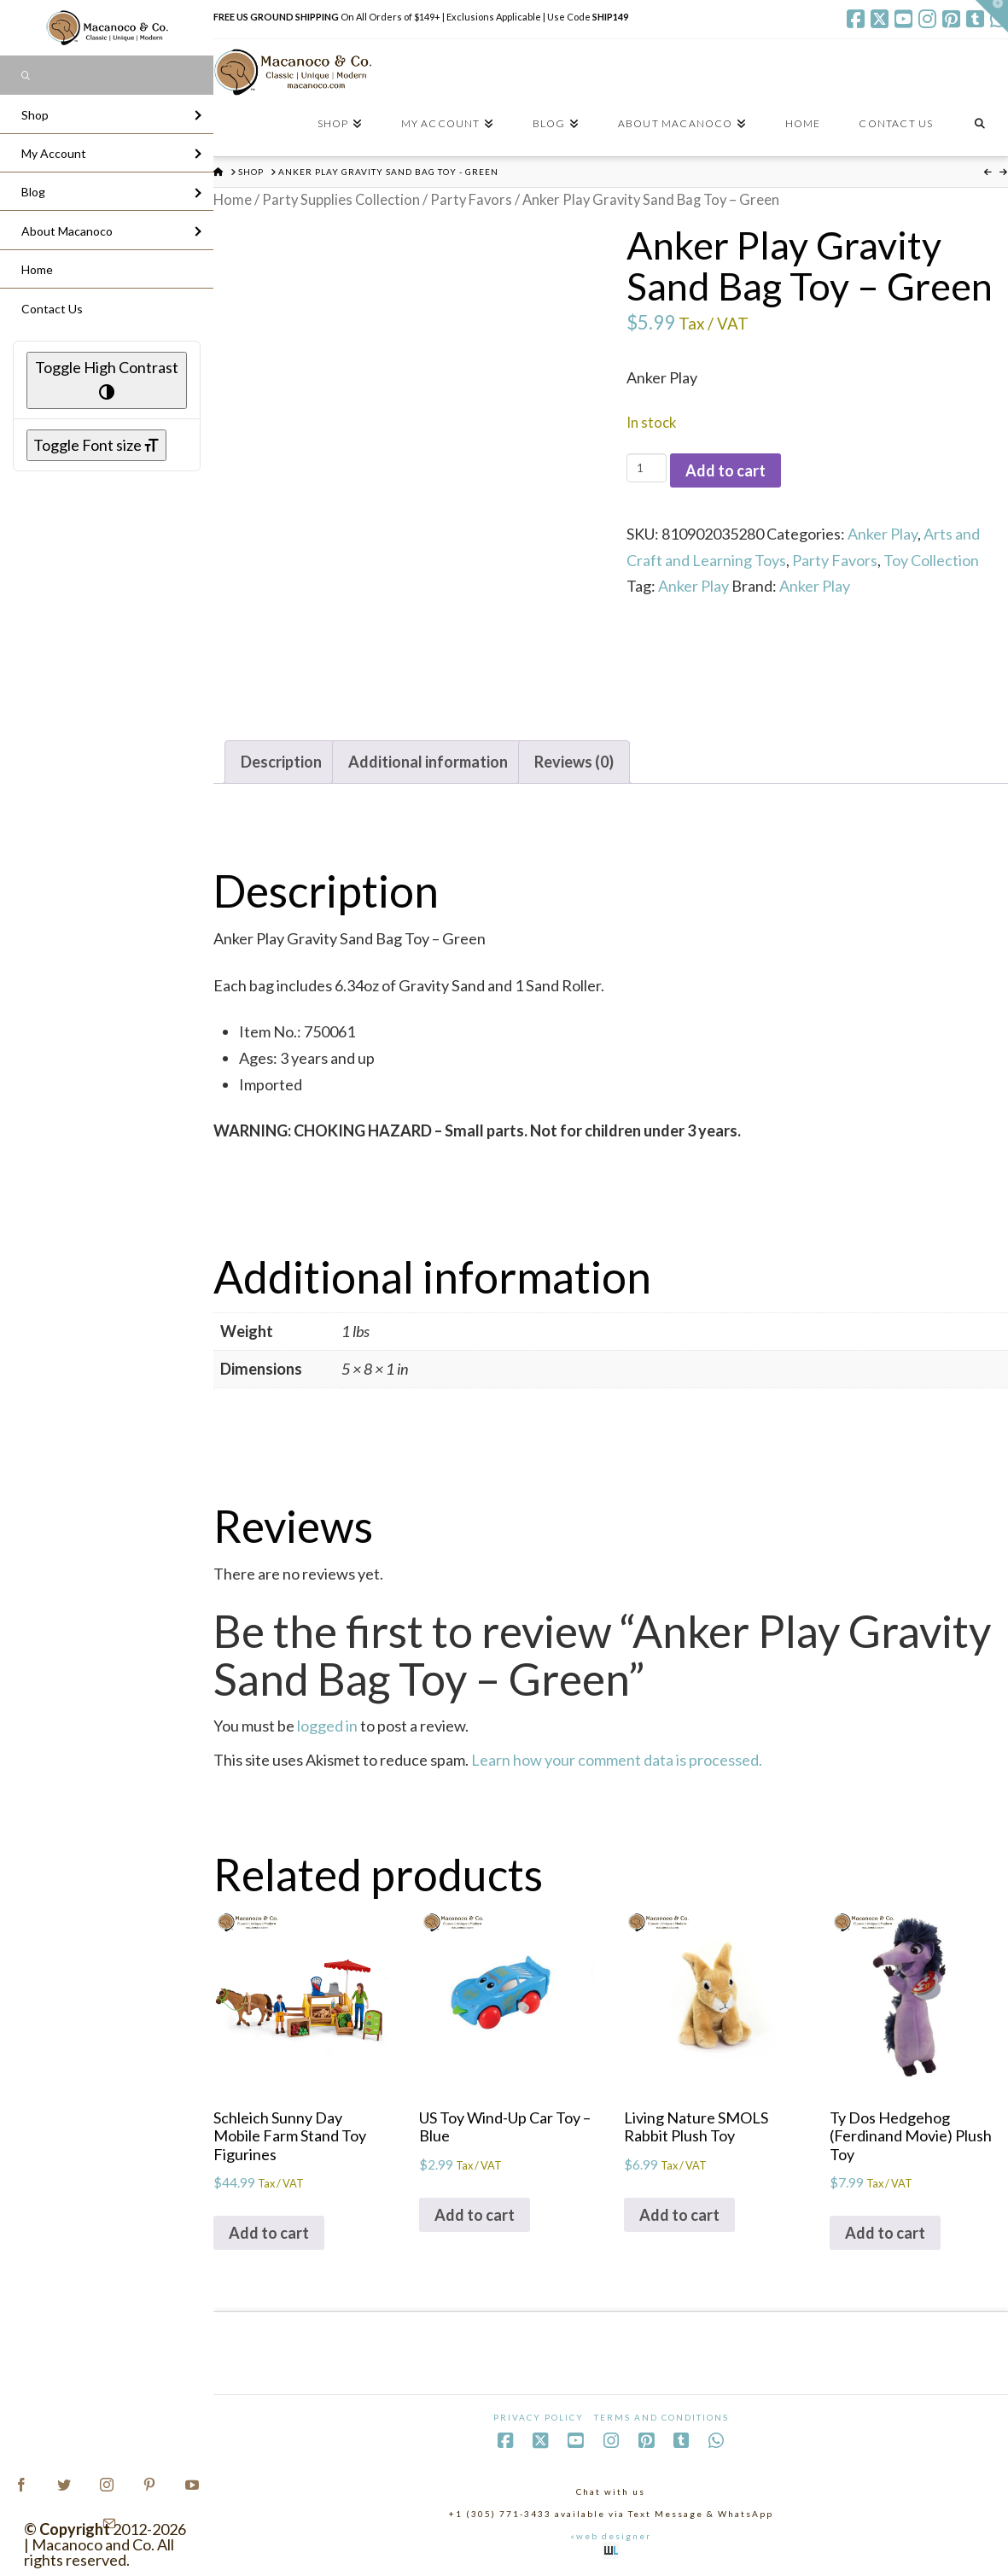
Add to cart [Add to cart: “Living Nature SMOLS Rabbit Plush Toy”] (679, 2214)
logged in (327, 1725)
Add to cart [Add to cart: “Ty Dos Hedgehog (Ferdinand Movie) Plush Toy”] (885, 2232)
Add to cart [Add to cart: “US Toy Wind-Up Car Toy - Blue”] (474, 2214)
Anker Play (883, 533)
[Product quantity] (646, 467)
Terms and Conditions (661, 2417)
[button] (992, 16)
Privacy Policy (538, 2417)
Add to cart (725, 470)
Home (232, 199)
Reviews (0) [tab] (574, 761)
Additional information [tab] (428, 761)
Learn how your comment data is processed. (616, 1759)
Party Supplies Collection (341, 199)
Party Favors (471, 199)
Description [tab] (281, 761)
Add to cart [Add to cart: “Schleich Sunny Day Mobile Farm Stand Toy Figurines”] (269, 2232)
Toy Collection (931, 560)
